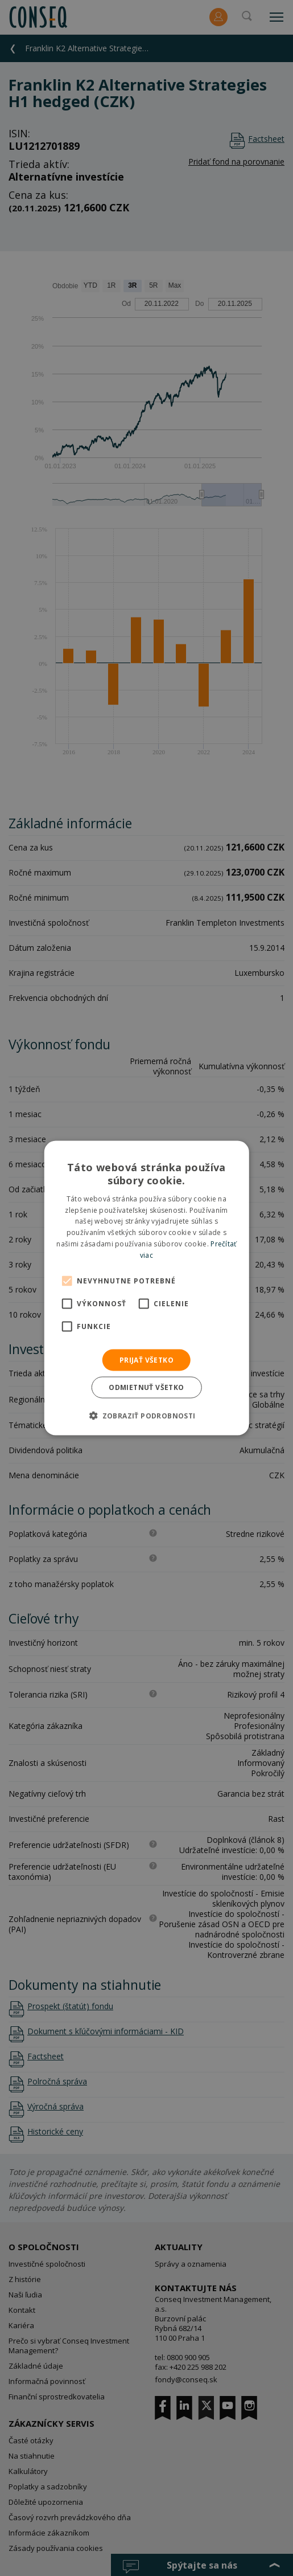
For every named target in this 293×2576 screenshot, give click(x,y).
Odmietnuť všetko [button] (146, 1387)
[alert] (146, 1288)
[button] (146, 1415)
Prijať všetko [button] (146, 1359)
